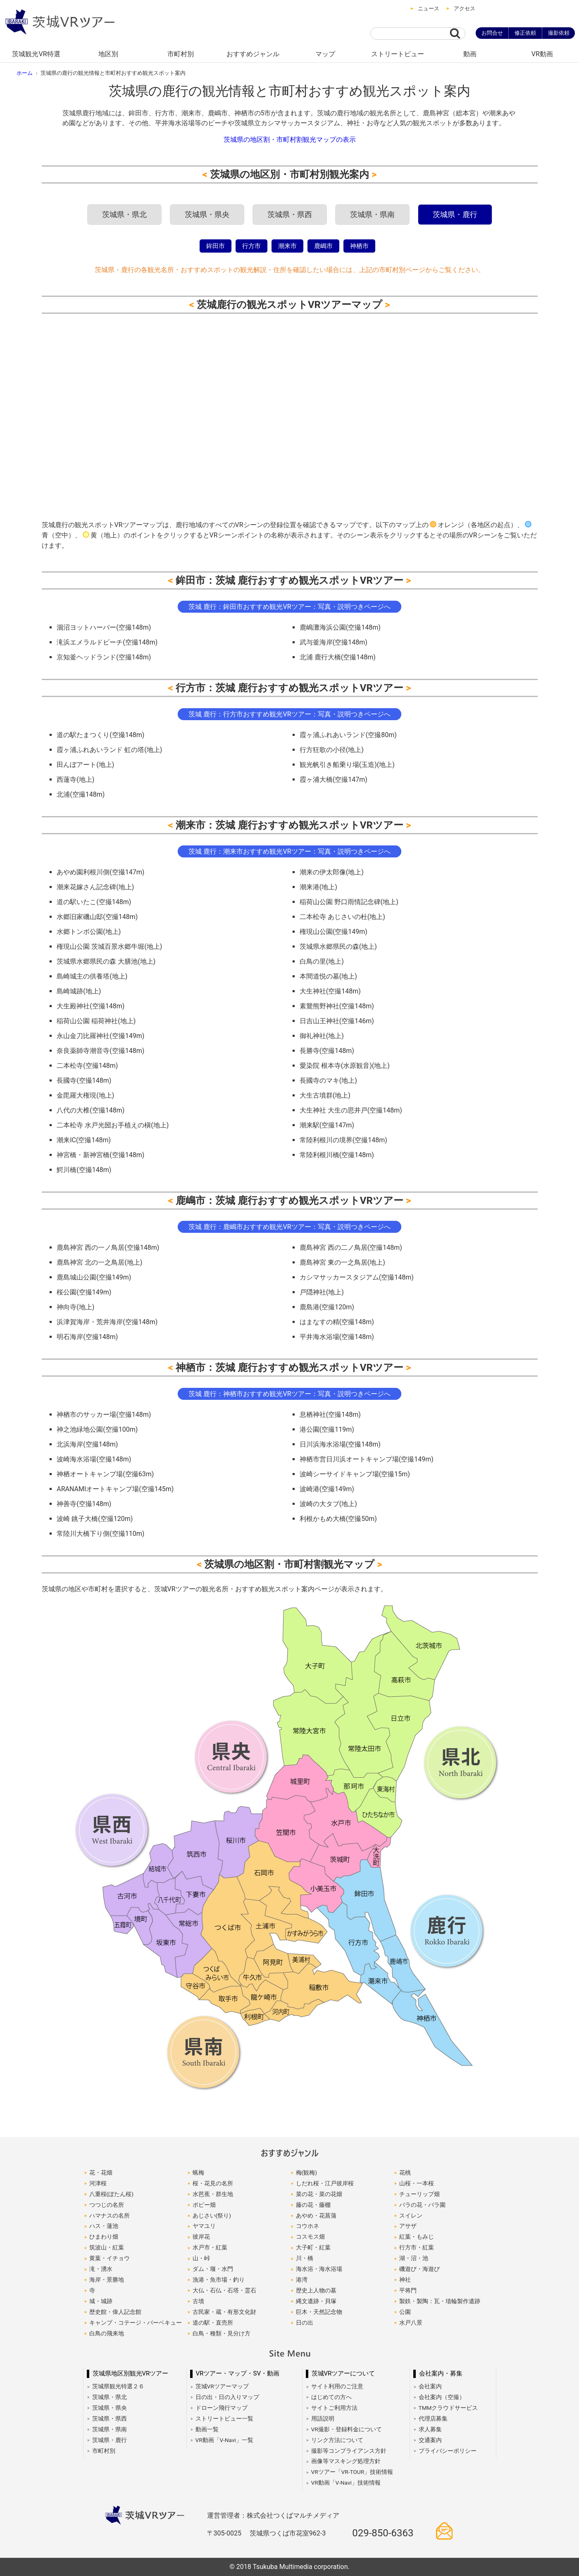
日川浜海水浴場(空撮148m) (340, 1444)
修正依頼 (525, 33)
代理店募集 (433, 2418)
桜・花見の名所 (213, 2183)
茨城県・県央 (207, 214)
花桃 (405, 2172)
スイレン (410, 2215)
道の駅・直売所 (213, 2322)
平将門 (408, 2290)
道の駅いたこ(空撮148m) (94, 902)
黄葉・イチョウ (109, 2258)
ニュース (428, 8)
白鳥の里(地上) (322, 961)
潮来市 (287, 246)
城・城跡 (100, 2301)
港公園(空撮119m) (327, 1429)
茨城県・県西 (289, 214)
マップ (325, 54)
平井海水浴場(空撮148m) (337, 1337)
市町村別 (180, 54)
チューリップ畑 (419, 2194)
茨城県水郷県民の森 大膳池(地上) (106, 961)
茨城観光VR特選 (36, 54)
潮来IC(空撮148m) (84, 1140)
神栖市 (359, 246)
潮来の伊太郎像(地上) (332, 872)
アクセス (464, 8)
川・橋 (304, 2258)
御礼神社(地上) (322, 1036)
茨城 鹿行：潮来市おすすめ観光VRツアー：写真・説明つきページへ (289, 851)
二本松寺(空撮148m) (87, 1066)
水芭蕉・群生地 (213, 2194)
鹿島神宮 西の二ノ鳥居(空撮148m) (351, 1247)
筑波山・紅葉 (106, 2247)
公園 (405, 2312)
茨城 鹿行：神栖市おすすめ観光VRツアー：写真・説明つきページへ (289, 1394)
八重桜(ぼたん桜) (111, 2194)
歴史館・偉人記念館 (115, 2312)
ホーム (25, 73)
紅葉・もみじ (416, 2236)
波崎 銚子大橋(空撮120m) (95, 1519)
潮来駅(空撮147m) (327, 1125)
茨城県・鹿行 (455, 214)
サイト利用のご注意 (337, 2386)
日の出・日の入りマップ (227, 2397)
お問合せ (492, 33)
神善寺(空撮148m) (84, 1504)
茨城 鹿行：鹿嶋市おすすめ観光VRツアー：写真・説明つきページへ (289, 1227)
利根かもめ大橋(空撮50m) (338, 1519)
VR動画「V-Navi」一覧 (224, 2440)
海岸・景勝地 (106, 2279)
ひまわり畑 (103, 2236)
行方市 (251, 246)
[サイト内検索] (410, 33)
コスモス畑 (310, 2236)
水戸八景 (410, 2322)
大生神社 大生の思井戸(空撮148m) (351, 1110)
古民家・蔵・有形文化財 (224, 2312)
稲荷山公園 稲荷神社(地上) (96, 1021)
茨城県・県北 (124, 214)
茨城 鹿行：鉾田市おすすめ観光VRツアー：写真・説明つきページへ (289, 607)
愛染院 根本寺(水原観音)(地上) (345, 1066)
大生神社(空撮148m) (330, 991)
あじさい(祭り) (212, 2215)
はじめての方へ (331, 2397)
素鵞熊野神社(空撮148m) (337, 1006)
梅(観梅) (306, 2172)
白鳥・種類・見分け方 (221, 2333)
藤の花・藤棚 (313, 2204)
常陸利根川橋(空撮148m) (337, 1155)
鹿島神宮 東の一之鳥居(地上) (342, 1262)
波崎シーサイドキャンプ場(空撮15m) (355, 1474)
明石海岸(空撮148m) (87, 1337)
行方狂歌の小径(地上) (332, 750)
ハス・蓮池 (103, 2226)
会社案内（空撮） (442, 2397)
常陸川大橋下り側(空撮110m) (100, 1533)
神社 (405, 2279)
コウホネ (307, 2226)
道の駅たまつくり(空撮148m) (100, 735)
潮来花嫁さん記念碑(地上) (95, 887)
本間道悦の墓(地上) (328, 976)
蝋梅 (198, 2172)
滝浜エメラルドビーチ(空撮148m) (107, 642)
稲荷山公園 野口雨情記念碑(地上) (349, 902)
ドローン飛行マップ (221, 2407)
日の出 (304, 2322)
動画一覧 (207, 2429)
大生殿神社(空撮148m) (90, 1006)
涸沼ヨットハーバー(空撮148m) (104, 627)
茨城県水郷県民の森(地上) (338, 946)
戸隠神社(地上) (322, 1292)
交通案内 (430, 2440)
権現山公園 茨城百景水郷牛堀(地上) (109, 946)
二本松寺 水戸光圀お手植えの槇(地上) (113, 1125)
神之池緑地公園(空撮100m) (97, 1429)
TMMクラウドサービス (448, 2407)
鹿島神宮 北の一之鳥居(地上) (99, 1262)
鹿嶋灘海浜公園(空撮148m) (340, 627)
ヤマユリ (204, 2226)
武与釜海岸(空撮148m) (333, 642)
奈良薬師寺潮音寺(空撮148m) (100, 1051)
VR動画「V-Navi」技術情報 (346, 2482)
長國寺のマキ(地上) (328, 1080)
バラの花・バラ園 (422, 2204)
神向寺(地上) (75, 1307)
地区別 (108, 54)
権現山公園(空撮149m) (333, 932)
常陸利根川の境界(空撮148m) (343, 1140)
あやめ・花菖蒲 (316, 2215)
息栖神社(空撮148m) (330, 1414)
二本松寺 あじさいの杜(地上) (342, 917)
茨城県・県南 (372, 214)
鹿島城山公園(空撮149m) (94, 1277)
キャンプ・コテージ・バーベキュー (135, 2322)
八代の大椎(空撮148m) (90, 1110)
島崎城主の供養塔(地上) (92, 976)
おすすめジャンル (252, 54)
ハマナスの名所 (109, 2215)
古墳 (198, 2301)
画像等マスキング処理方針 (346, 2461)
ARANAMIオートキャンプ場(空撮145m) (115, 1489)
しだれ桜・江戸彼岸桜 (325, 2183)
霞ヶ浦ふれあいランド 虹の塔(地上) (109, 750)
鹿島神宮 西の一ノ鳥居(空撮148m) (108, 1247)
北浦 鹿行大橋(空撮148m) (338, 657)
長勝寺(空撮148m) (327, 1051)
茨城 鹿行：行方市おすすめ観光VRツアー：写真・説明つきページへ (289, 714)
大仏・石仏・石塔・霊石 (224, 2290)
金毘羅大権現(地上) (85, 1095)
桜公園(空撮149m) (84, 1292)
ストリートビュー (397, 54)
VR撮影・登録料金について (346, 2429)
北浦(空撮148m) (81, 794)
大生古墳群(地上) (325, 1095)
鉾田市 (215, 246)
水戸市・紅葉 (210, 2247)
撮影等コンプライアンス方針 (348, 2450)
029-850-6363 (382, 2533)
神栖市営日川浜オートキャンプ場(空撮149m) (367, 1459)
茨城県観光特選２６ (118, 2386)
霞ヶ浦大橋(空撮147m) (333, 779)
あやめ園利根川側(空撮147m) (100, 872)
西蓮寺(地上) (75, 779)
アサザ (408, 2226)
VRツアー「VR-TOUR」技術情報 (352, 2472)
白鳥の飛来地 (106, 2333)
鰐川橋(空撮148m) (84, 1170)
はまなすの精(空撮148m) (337, 1322)
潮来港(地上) (318, 887)
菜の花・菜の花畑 (319, 2194)
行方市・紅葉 (416, 2247)
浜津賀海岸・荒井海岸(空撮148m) (107, 1322)
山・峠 (201, 2258)
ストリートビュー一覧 (224, 2418)
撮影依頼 (558, 33)
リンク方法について (337, 2440)
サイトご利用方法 (334, 2407)
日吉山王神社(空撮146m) (337, 1021)
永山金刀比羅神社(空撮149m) (100, 1036)
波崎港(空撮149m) (327, 1489)
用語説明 (322, 2418)
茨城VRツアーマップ (222, 2386)
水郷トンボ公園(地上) (89, 932)
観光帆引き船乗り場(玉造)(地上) (347, 765)
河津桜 (98, 2183)
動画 (470, 54)
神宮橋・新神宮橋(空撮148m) (100, 1155)
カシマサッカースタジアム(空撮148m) (357, 1277)
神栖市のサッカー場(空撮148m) (104, 1414)
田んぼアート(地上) (85, 765)
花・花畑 (100, 2172)
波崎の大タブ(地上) (328, 1504)
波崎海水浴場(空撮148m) (94, 1459)
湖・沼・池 (413, 2258)
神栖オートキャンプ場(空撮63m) (105, 1474)
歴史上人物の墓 (316, 2290)
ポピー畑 (204, 2204)
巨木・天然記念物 (319, 2312)
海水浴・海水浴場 (319, 2269)
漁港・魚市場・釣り (219, 2279)
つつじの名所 (106, 2204)
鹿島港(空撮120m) (327, 1307)
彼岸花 (201, 2236)
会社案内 (430, 2386)
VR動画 (542, 54)
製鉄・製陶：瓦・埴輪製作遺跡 (439, 2301)
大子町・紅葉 (313, 2247)
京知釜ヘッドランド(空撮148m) (104, 657)
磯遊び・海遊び (419, 2269)
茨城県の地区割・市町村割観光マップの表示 (290, 139)
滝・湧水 (100, 2269)
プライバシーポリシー (448, 2450)
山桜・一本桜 (416, 2183)
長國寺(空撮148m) (84, 1080)
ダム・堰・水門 (213, 2269)
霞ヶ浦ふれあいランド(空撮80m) (348, 735)
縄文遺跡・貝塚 (316, 2301)
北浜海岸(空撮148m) (87, 1444)
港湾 (301, 2279)
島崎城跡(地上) (79, 991)
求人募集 (430, 2429)
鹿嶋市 (323, 246)
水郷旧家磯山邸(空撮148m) (97, 917)
